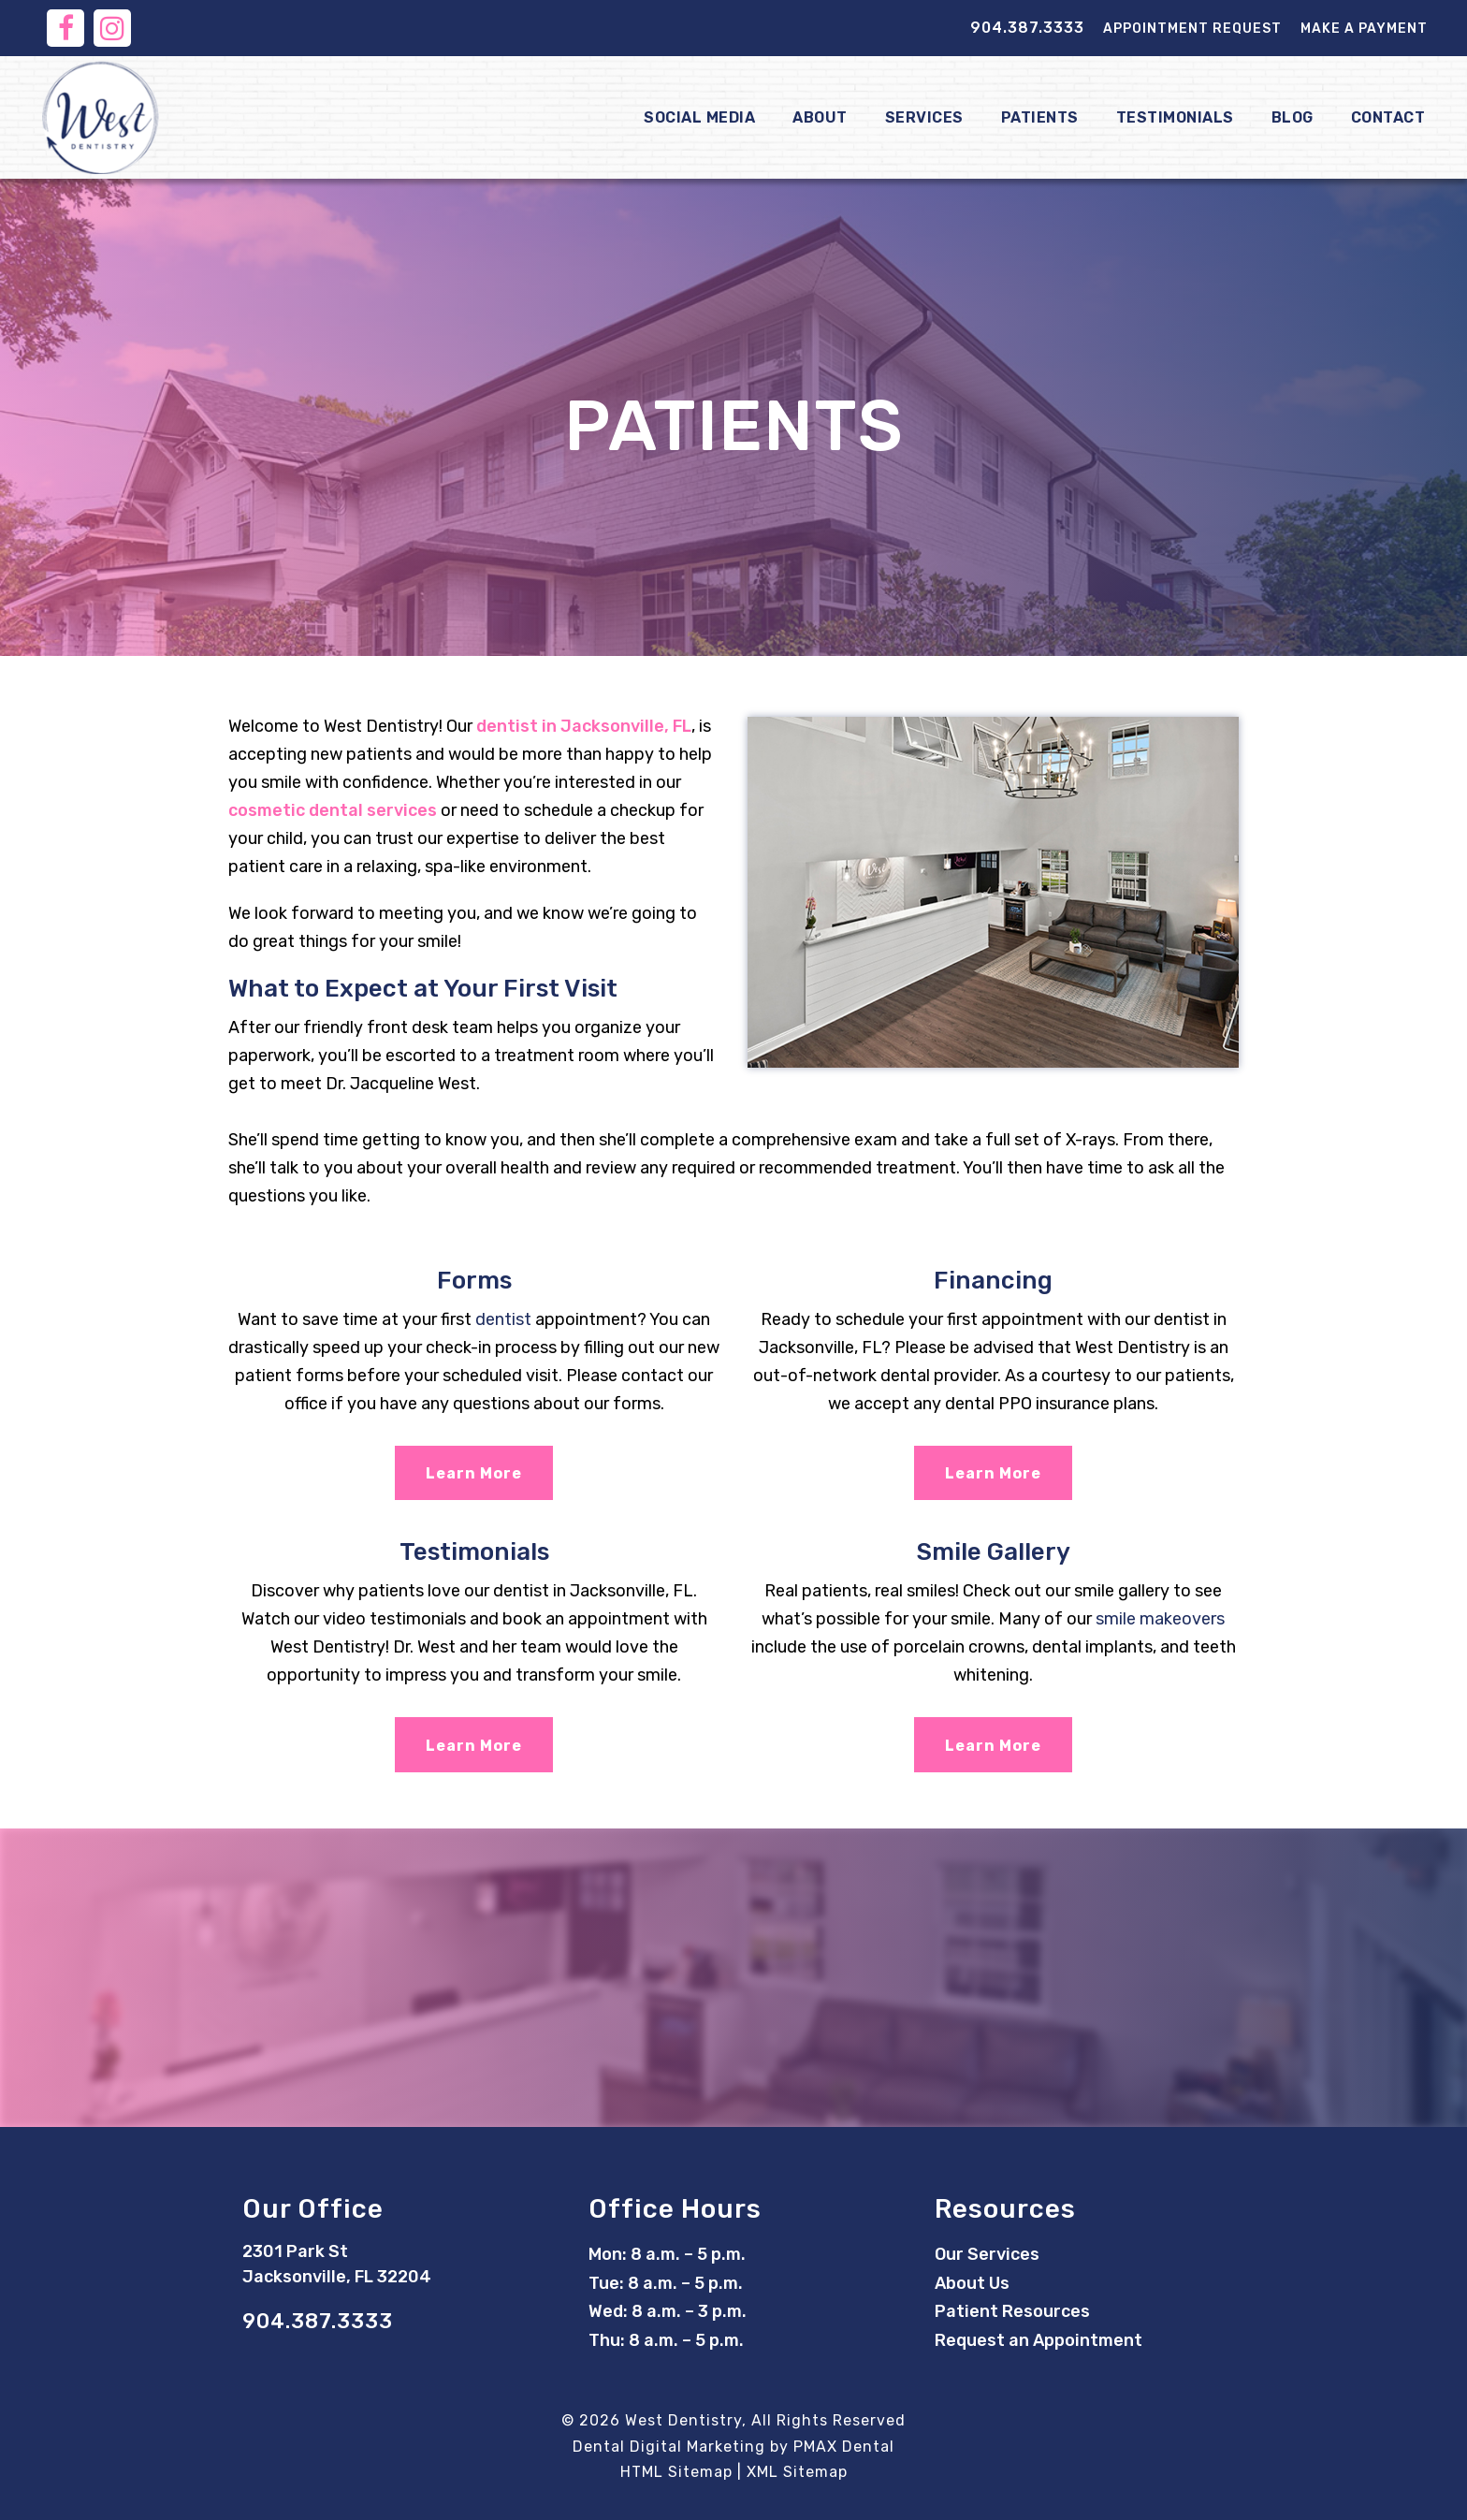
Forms (474, 1280)
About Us (972, 2283)
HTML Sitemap (676, 2472)
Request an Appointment (1038, 2340)
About (820, 117)
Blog (1292, 117)
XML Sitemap (797, 2472)
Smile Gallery (993, 1551)
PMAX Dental (843, 2446)
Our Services (987, 2254)
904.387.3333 (1027, 27)
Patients (1040, 117)
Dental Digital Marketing (669, 2446)
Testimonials (1175, 117)
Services (924, 117)
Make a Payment (1364, 28)
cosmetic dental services (332, 810)
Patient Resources (1012, 2311)
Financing (993, 1280)
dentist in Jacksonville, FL (583, 726)
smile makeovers (1160, 1619)
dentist (503, 1319)
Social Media (699, 117)
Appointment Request (1192, 28)
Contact (1388, 117)
